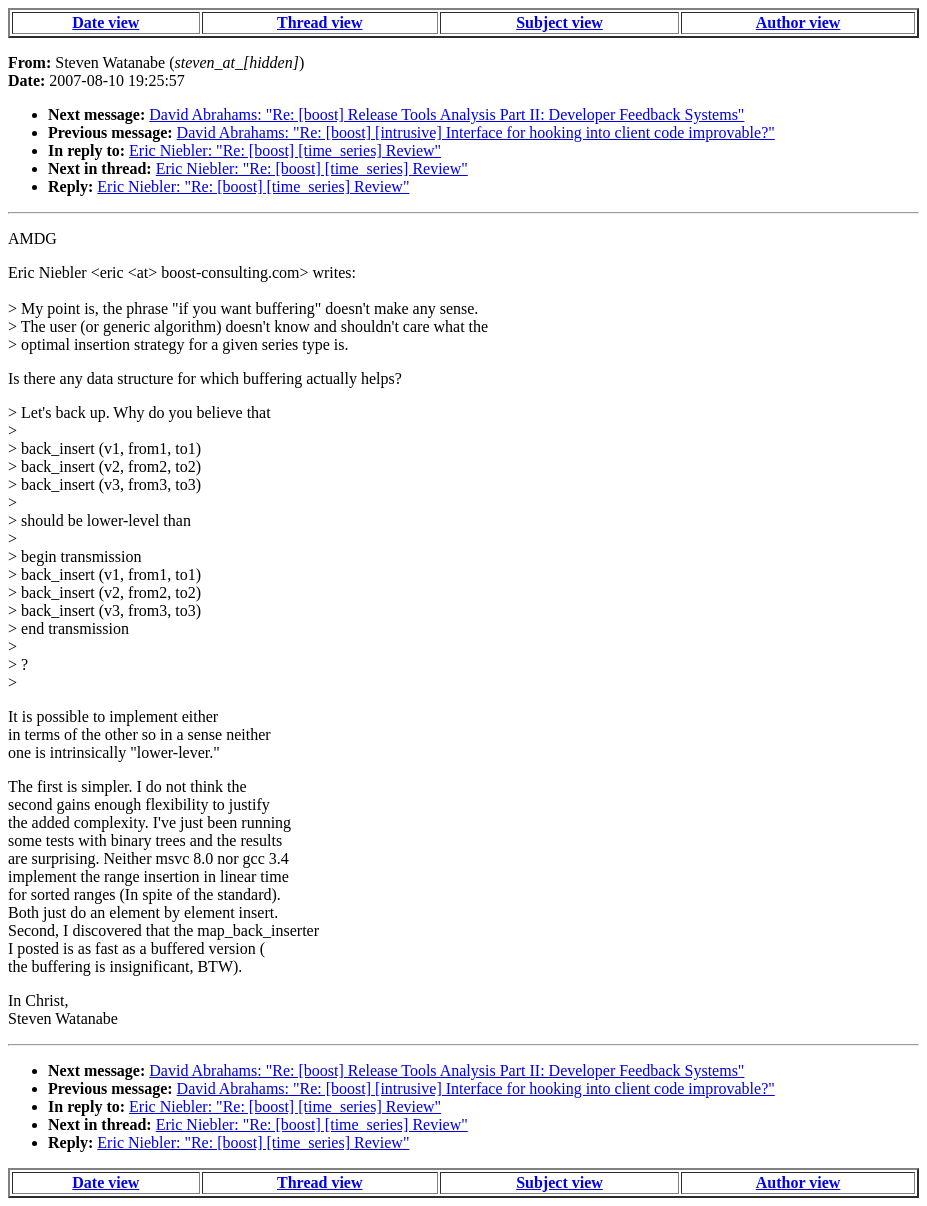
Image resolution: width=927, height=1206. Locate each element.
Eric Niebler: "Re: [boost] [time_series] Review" (285, 150)
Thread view (319, 22)
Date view (105, 22)
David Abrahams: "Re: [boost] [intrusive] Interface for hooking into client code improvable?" (476, 132)
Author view (798, 22)
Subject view (559, 22)
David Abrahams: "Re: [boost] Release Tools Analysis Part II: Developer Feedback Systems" (446, 114)
